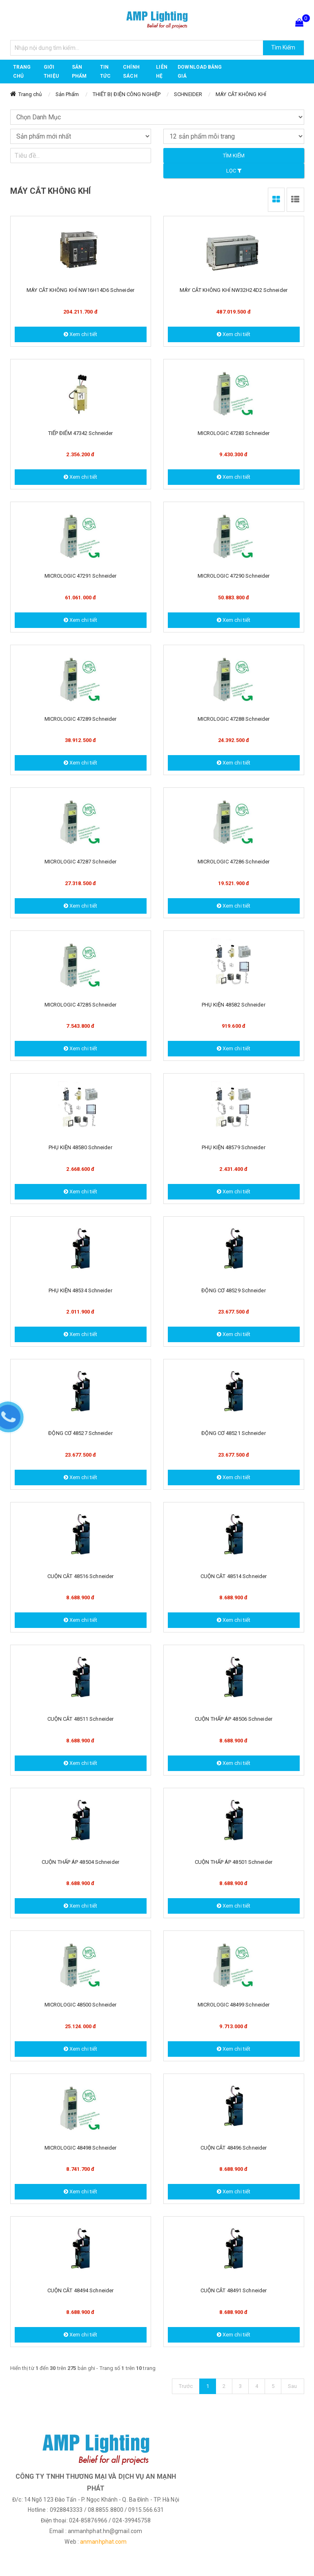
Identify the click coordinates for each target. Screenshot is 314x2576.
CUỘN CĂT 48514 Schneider (233, 1576)
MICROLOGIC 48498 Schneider (81, 2148)
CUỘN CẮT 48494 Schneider (80, 2290)
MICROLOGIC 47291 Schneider (81, 576)
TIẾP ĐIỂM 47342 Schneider (80, 433)
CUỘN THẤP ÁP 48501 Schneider (233, 1862)
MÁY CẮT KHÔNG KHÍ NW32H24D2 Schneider (233, 290)
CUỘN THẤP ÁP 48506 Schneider (233, 1719)
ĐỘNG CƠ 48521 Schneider (233, 1433)
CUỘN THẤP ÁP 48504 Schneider (80, 1862)
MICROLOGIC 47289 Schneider (81, 719)
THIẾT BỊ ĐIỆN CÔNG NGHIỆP (127, 94)
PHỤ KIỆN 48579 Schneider (233, 1147)
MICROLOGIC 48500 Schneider (81, 2005)
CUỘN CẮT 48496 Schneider (233, 2148)
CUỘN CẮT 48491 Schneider (233, 2290)
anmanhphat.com (103, 2541)
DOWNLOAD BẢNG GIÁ (200, 71)
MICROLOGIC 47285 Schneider (81, 1005)
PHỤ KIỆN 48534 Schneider (80, 1290)
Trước (186, 2386)
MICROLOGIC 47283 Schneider (234, 433)
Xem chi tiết (80, 334)
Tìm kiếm (234, 155)
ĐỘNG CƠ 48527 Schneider (80, 1433)
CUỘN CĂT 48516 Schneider (80, 1576)
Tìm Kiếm (283, 47)
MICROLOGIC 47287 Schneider (81, 862)
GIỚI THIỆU (51, 71)
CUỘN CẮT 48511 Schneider (80, 1719)
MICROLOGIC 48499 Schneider (234, 2005)
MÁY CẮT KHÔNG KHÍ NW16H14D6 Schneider (80, 290)
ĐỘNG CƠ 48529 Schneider (233, 1290)
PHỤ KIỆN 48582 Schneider (233, 1005)
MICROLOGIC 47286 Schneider (234, 862)
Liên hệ (161, 71)
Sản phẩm (79, 71)
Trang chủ (22, 71)
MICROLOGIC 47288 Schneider (234, 719)
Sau (292, 2386)
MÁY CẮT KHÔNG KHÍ (241, 94)
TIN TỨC (105, 71)
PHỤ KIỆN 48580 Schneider (80, 1147)
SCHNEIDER (188, 94)
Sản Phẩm (67, 94)
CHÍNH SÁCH (131, 71)
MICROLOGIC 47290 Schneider (234, 576)
